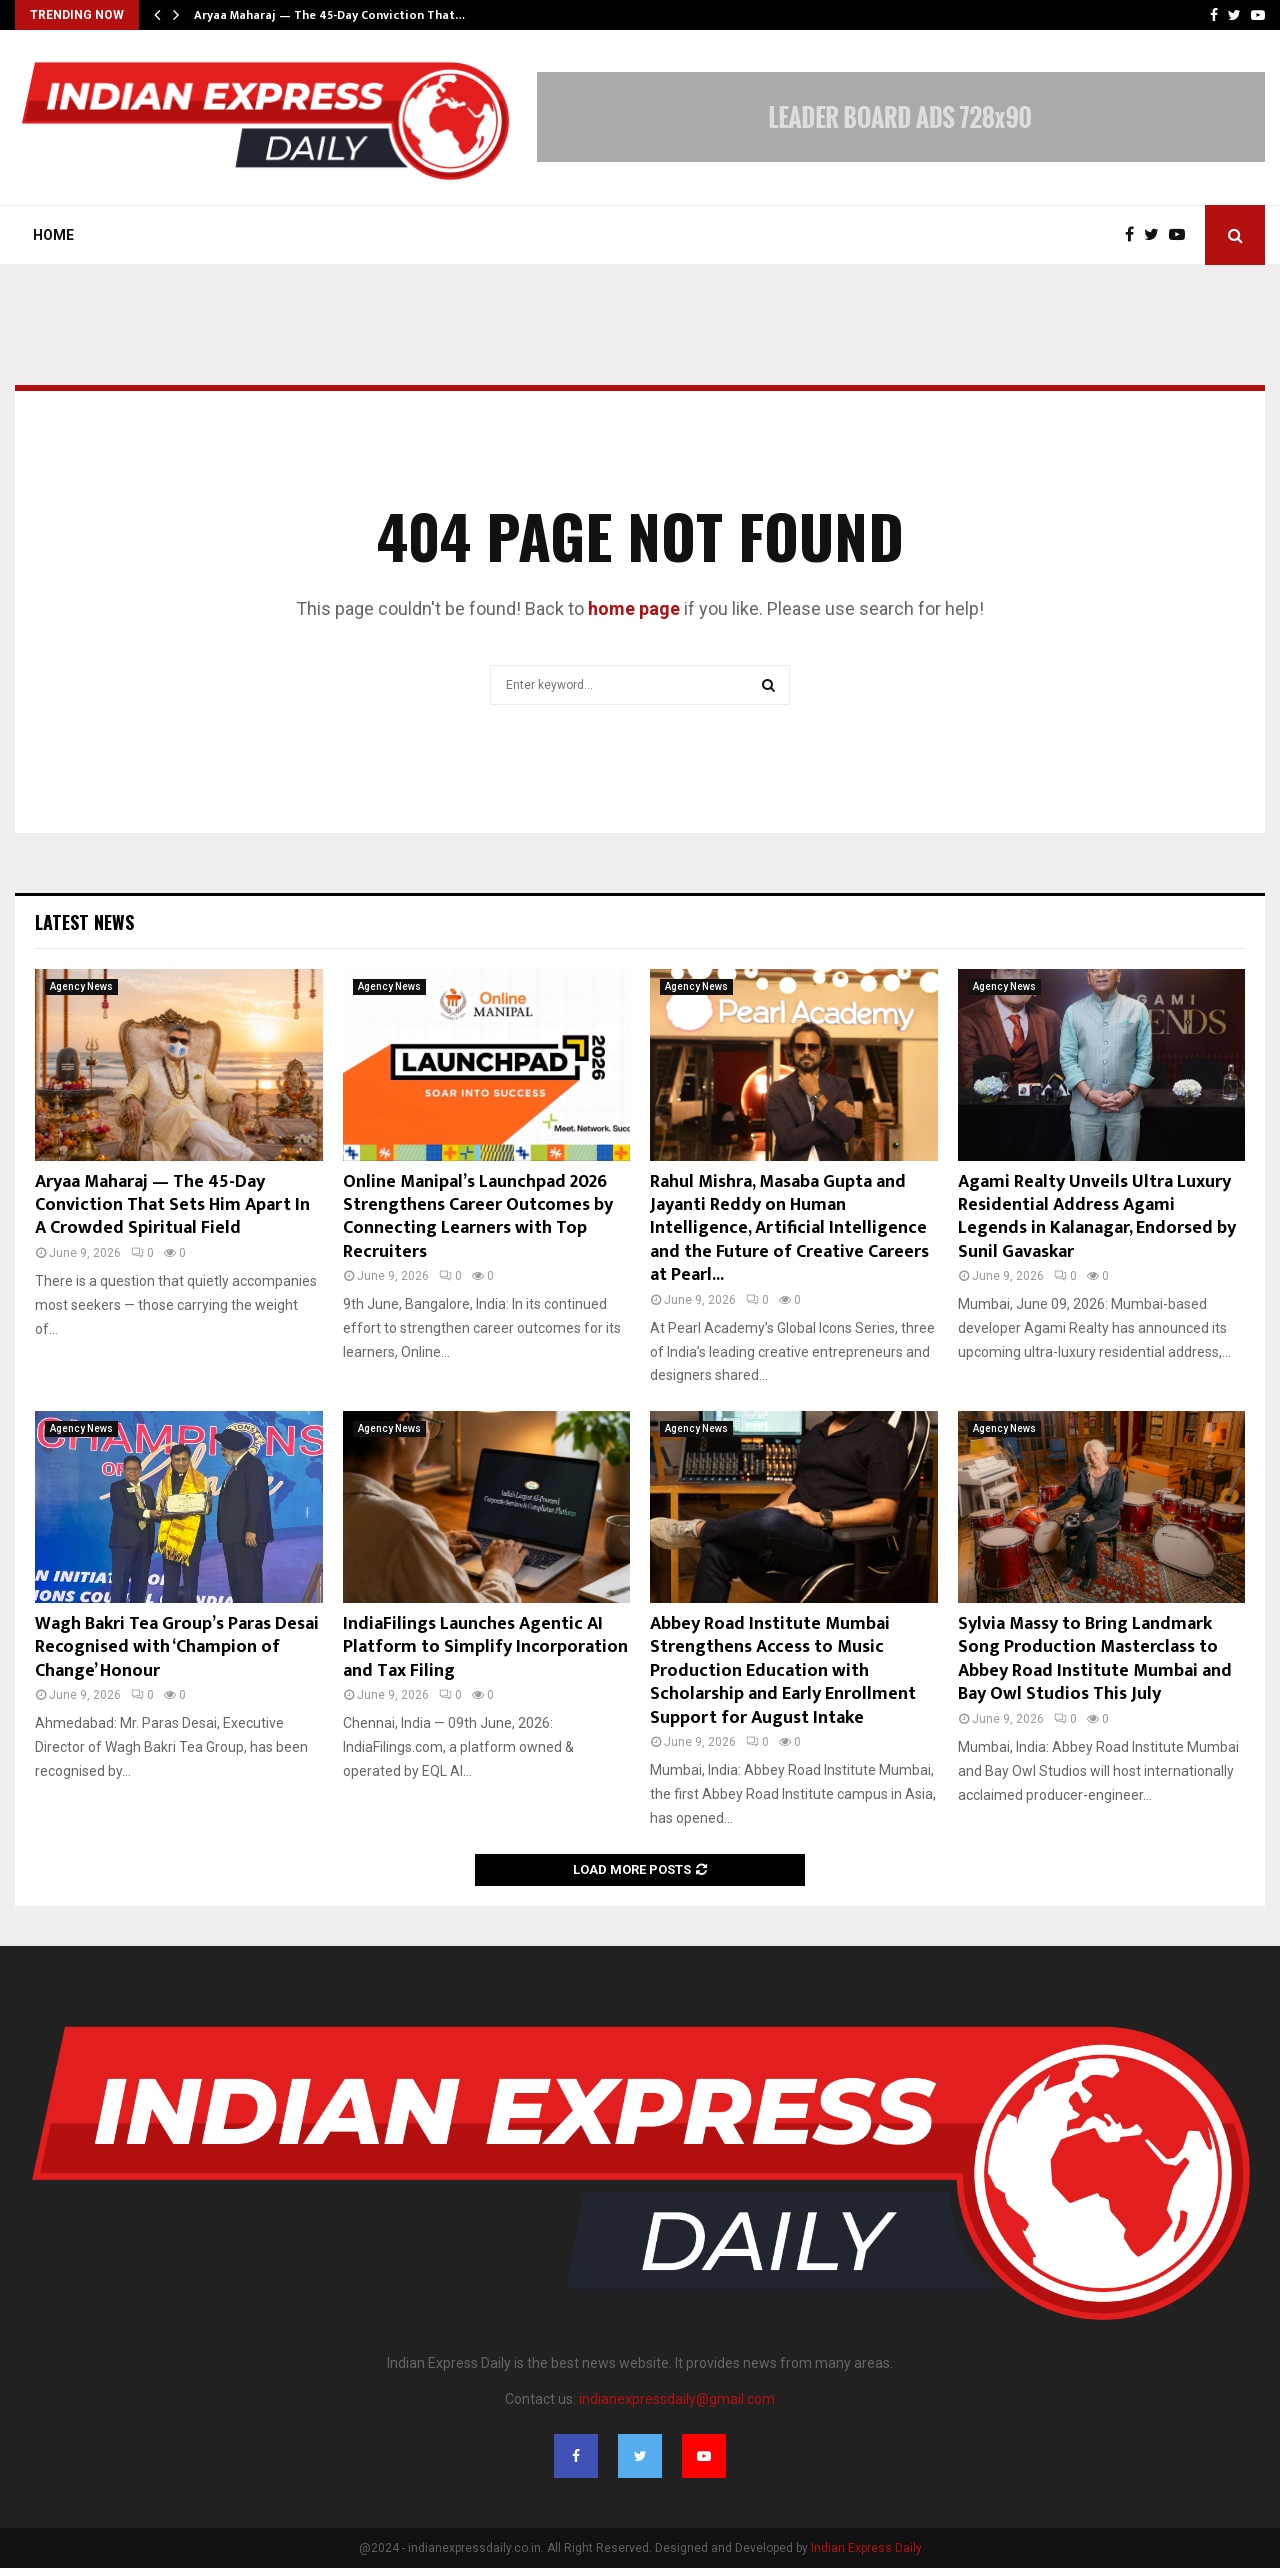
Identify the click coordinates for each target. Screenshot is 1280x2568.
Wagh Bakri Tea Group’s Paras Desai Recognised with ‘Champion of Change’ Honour (177, 1647)
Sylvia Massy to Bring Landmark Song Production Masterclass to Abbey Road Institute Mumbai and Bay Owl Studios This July (1095, 1659)
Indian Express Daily (866, 2548)
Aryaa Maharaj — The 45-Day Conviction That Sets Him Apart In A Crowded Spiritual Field (172, 1205)
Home (53, 235)
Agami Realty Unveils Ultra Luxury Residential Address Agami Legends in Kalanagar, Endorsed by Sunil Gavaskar (1097, 1217)
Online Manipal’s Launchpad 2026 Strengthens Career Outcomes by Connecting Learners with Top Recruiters (478, 1217)
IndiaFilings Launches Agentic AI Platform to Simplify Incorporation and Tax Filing (485, 1647)
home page (634, 608)
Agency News (81, 986)
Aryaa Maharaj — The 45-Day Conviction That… (329, 15)
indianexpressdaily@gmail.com (677, 2399)
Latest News (84, 922)
